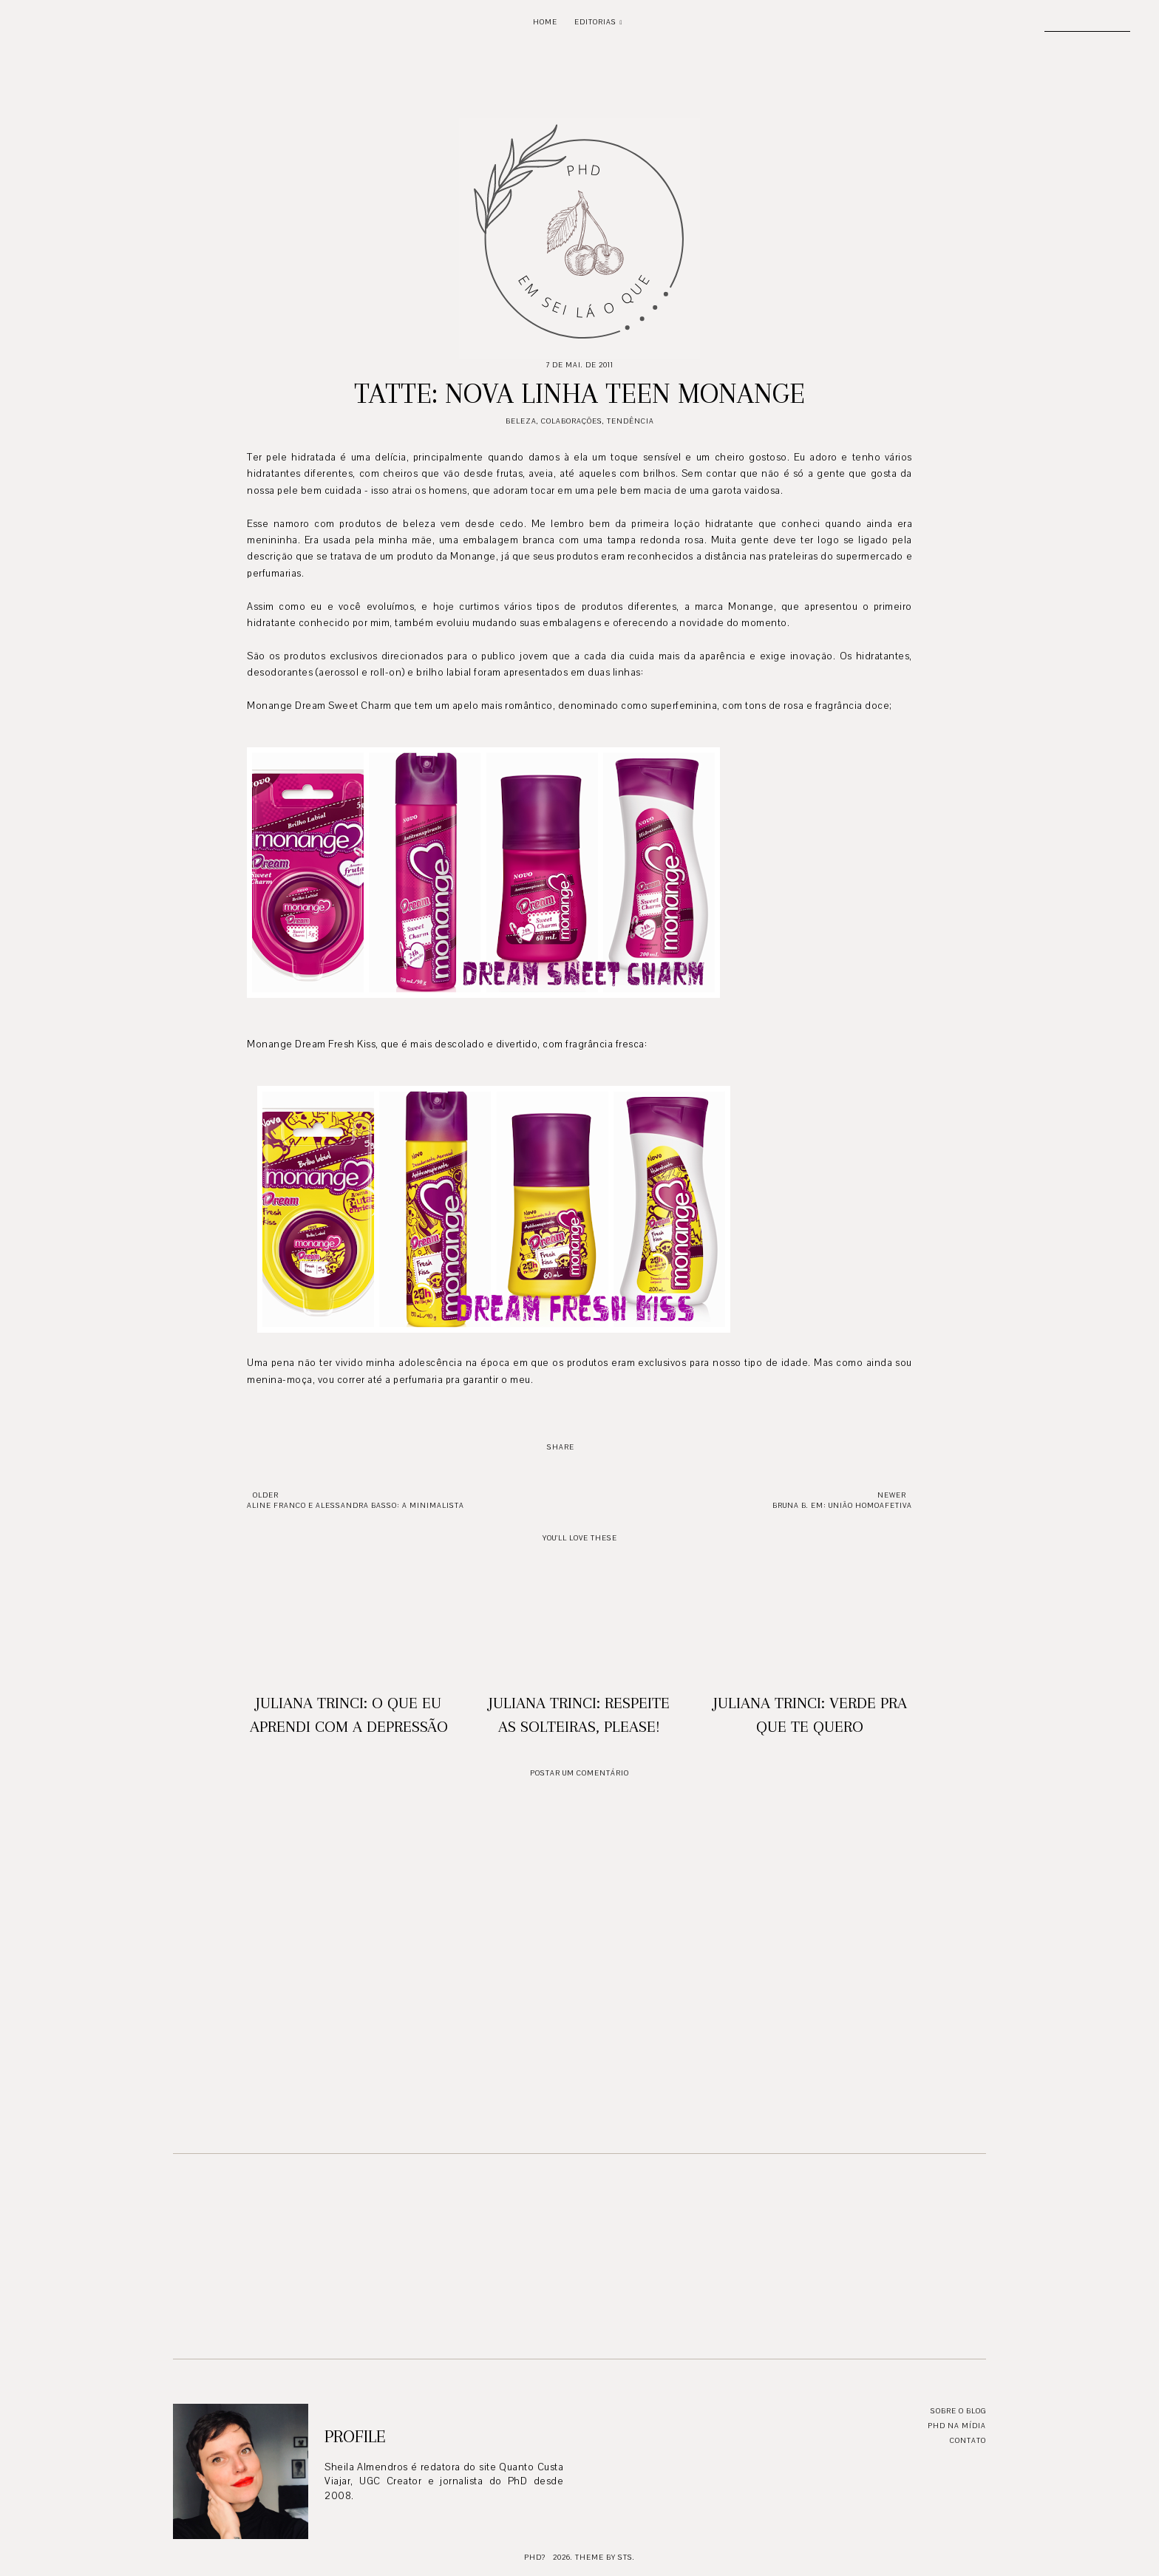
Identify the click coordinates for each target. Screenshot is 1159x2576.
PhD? (534, 2557)
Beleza (521, 421)
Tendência (630, 421)
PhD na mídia (957, 2425)
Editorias (595, 22)
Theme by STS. (605, 2557)
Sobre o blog (958, 2411)
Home (545, 22)
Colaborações (571, 421)
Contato (968, 2440)
